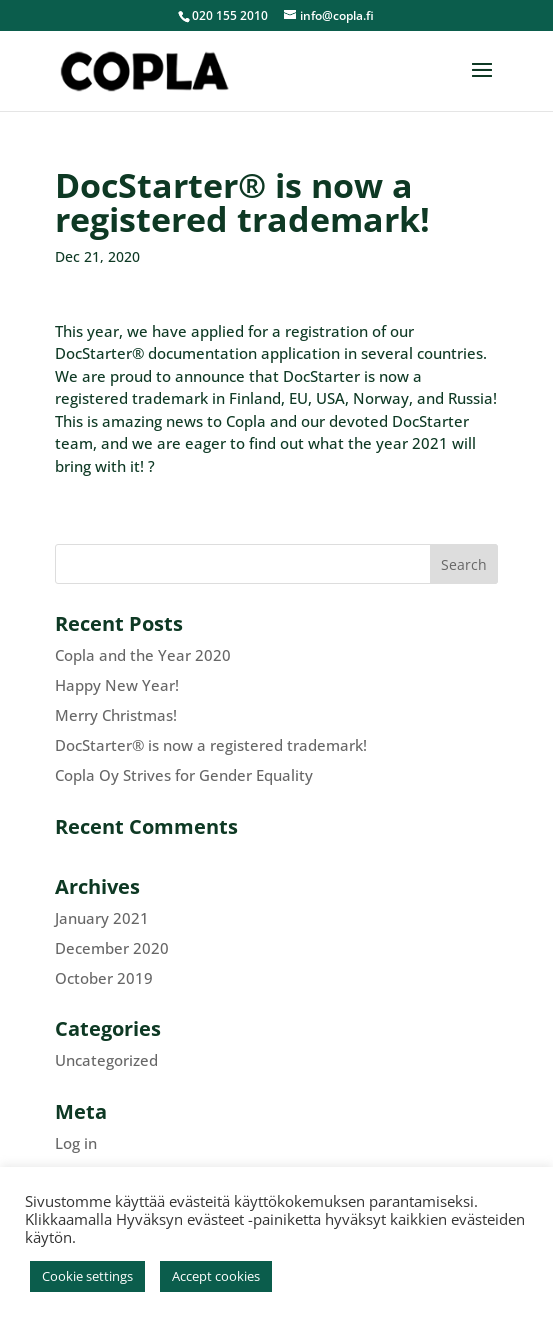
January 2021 (102, 918)
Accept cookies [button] (216, 1276)
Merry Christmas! (116, 715)
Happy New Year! (117, 685)
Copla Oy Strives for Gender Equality (184, 775)
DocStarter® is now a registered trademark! (211, 745)
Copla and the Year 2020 (143, 655)
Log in (76, 1143)
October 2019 (104, 978)
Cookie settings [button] (87, 1276)
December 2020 (112, 948)
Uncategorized (106, 1060)
